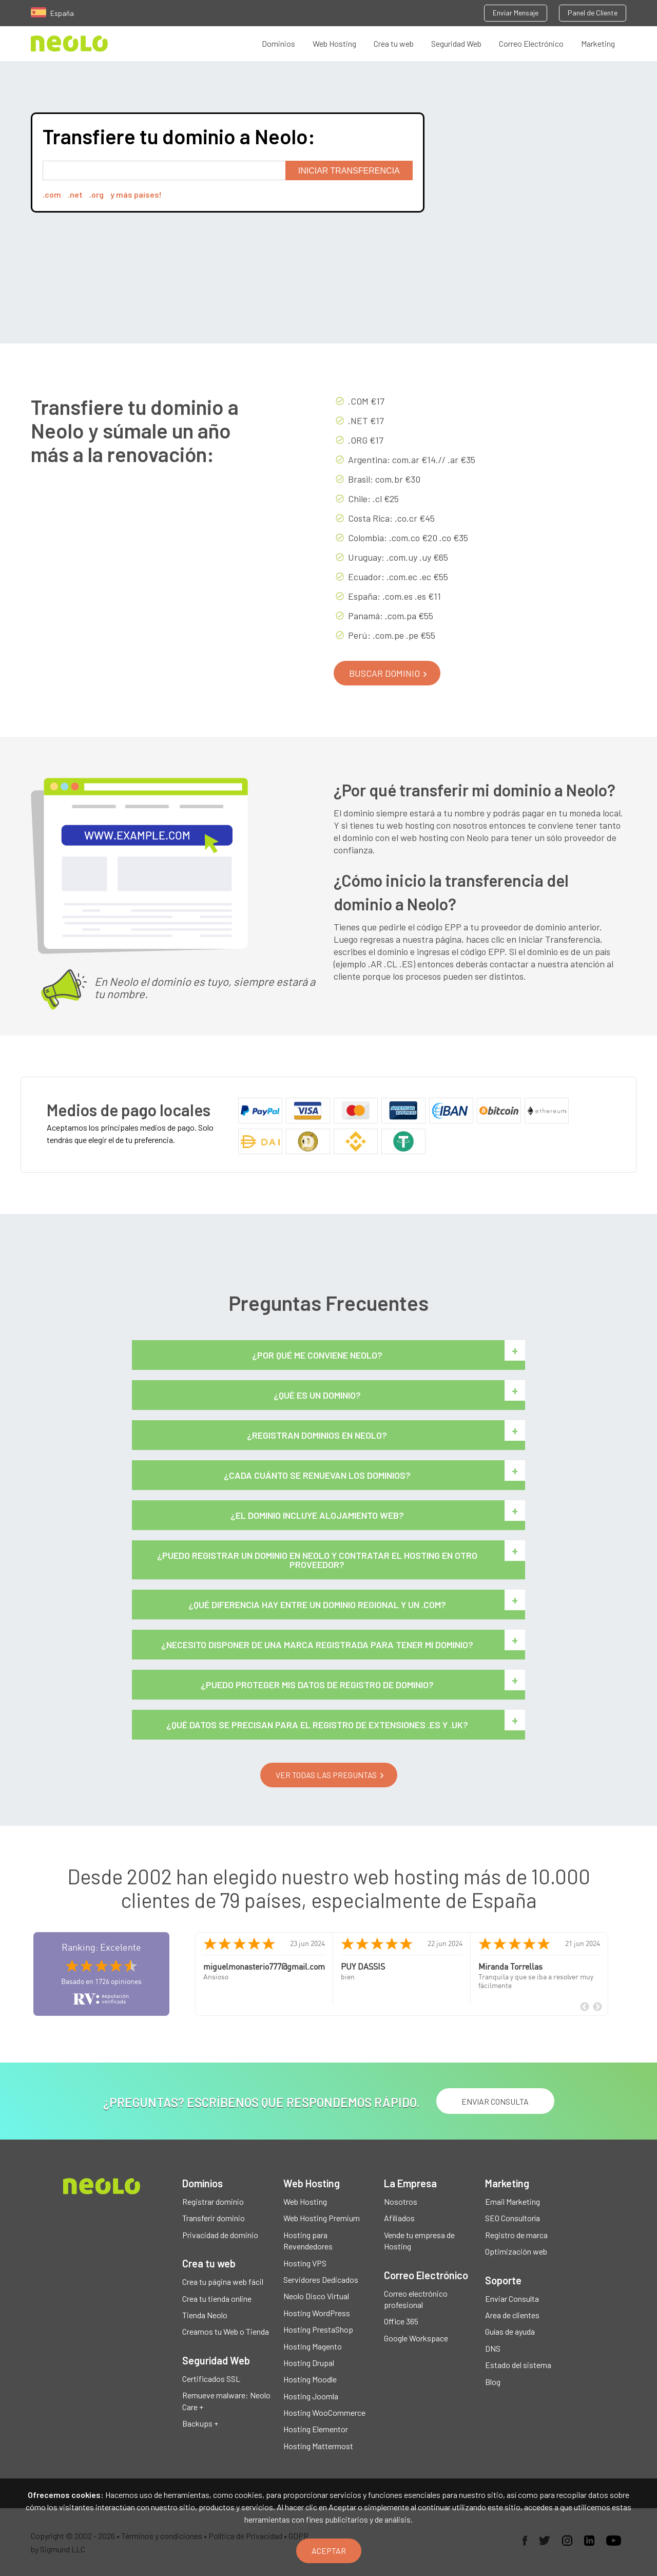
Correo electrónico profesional (416, 2299)
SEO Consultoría (512, 2218)
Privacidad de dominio (220, 2235)
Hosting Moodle (310, 2379)
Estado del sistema (518, 2365)
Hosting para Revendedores (308, 2240)
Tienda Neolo (204, 2315)
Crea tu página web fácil (222, 2281)
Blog (492, 2382)
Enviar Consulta (512, 2298)
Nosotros (400, 2201)
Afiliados (399, 2218)
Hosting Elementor (315, 2429)
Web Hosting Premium (321, 2218)
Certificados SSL (211, 2378)
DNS (492, 2348)
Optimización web (516, 2251)
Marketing (598, 43)
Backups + (200, 2423)
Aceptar (329, 2550)
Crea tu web (394, 43)
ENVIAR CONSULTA (495, 2101)
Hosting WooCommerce (324, 2412)
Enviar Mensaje (515, 12)
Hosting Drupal (308, 2363)
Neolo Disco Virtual (316, 2296)
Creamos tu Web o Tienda (225, 2331)
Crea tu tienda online (217, 2298)
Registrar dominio (213, 2201)
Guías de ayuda (510, 2331)
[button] (387, 673)
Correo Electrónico (531, 43)
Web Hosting (334, 43)
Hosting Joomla (310, 2396)
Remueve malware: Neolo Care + (226, 2400)
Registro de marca (516, 2235)
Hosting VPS (304, 2263)
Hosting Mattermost (318, 2446)
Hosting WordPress (316, 2313)
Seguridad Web (456, 43)
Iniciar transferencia (349, 170)
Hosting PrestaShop (318, 2329)
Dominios (278, 43)
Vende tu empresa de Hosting (419, 2240)
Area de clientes (512, 2315)
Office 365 (401, 2321)
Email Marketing (512, 2201)
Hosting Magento (312, 2346)
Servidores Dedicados (320, 2279)
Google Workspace (416, 2338)
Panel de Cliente (592, 12)
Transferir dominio (213, 2218)
